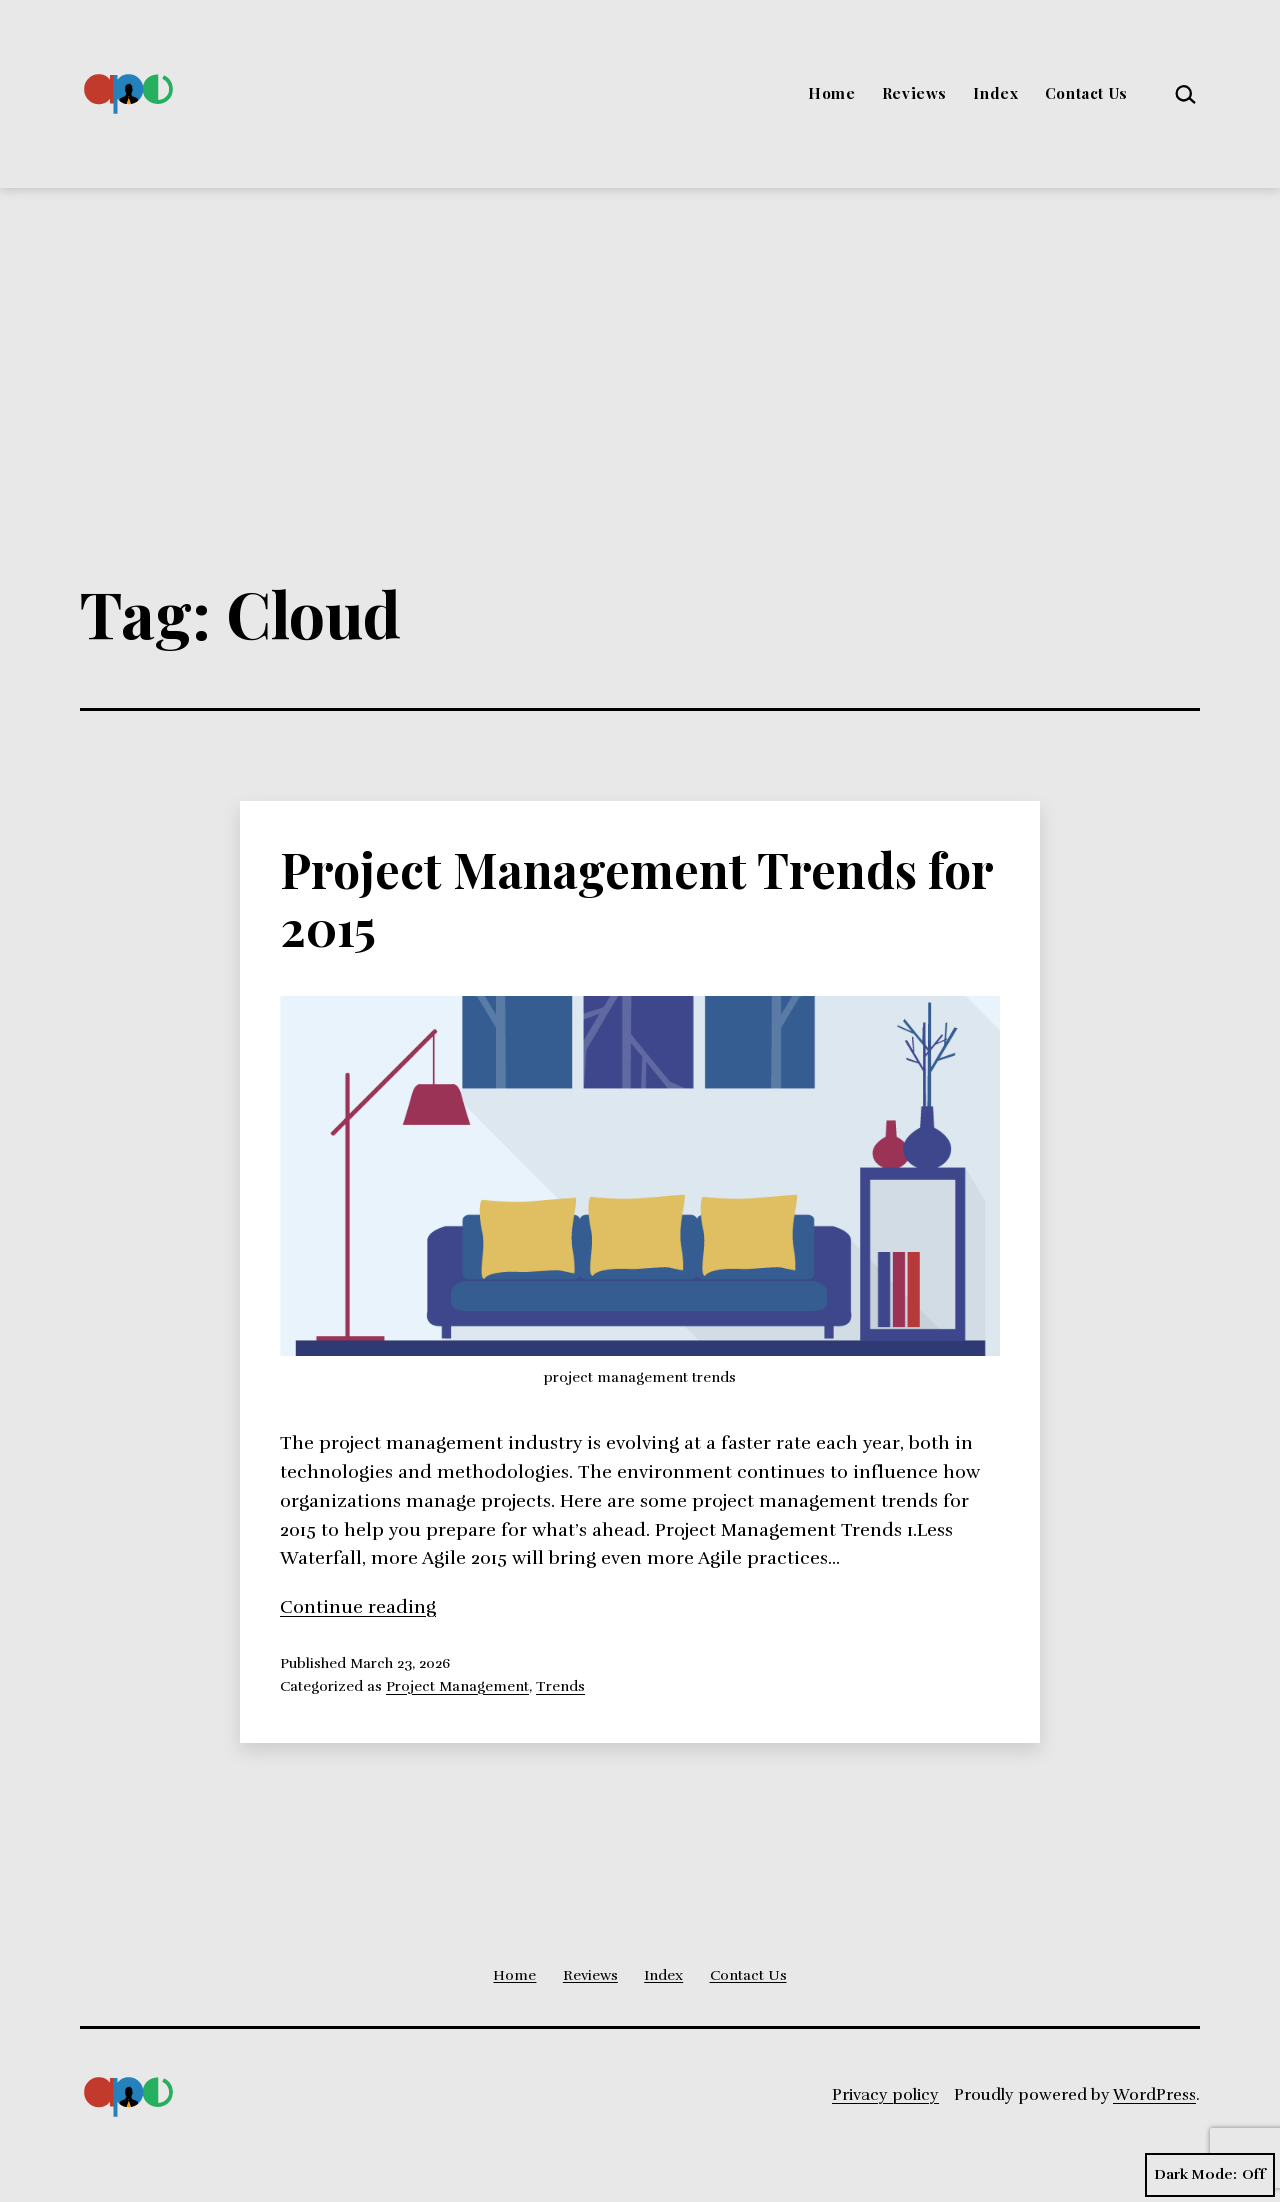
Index (995, 93)
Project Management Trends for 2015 (636, 898)
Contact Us (1086, 93)
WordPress (1154, 2095)
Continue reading (358, 1607)
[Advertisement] (640, 338)
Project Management (457, 1686)
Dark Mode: (1210, 2175)
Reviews (914, 93)
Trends (560, 1686)
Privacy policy (885, 2095)
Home (831, 93)
